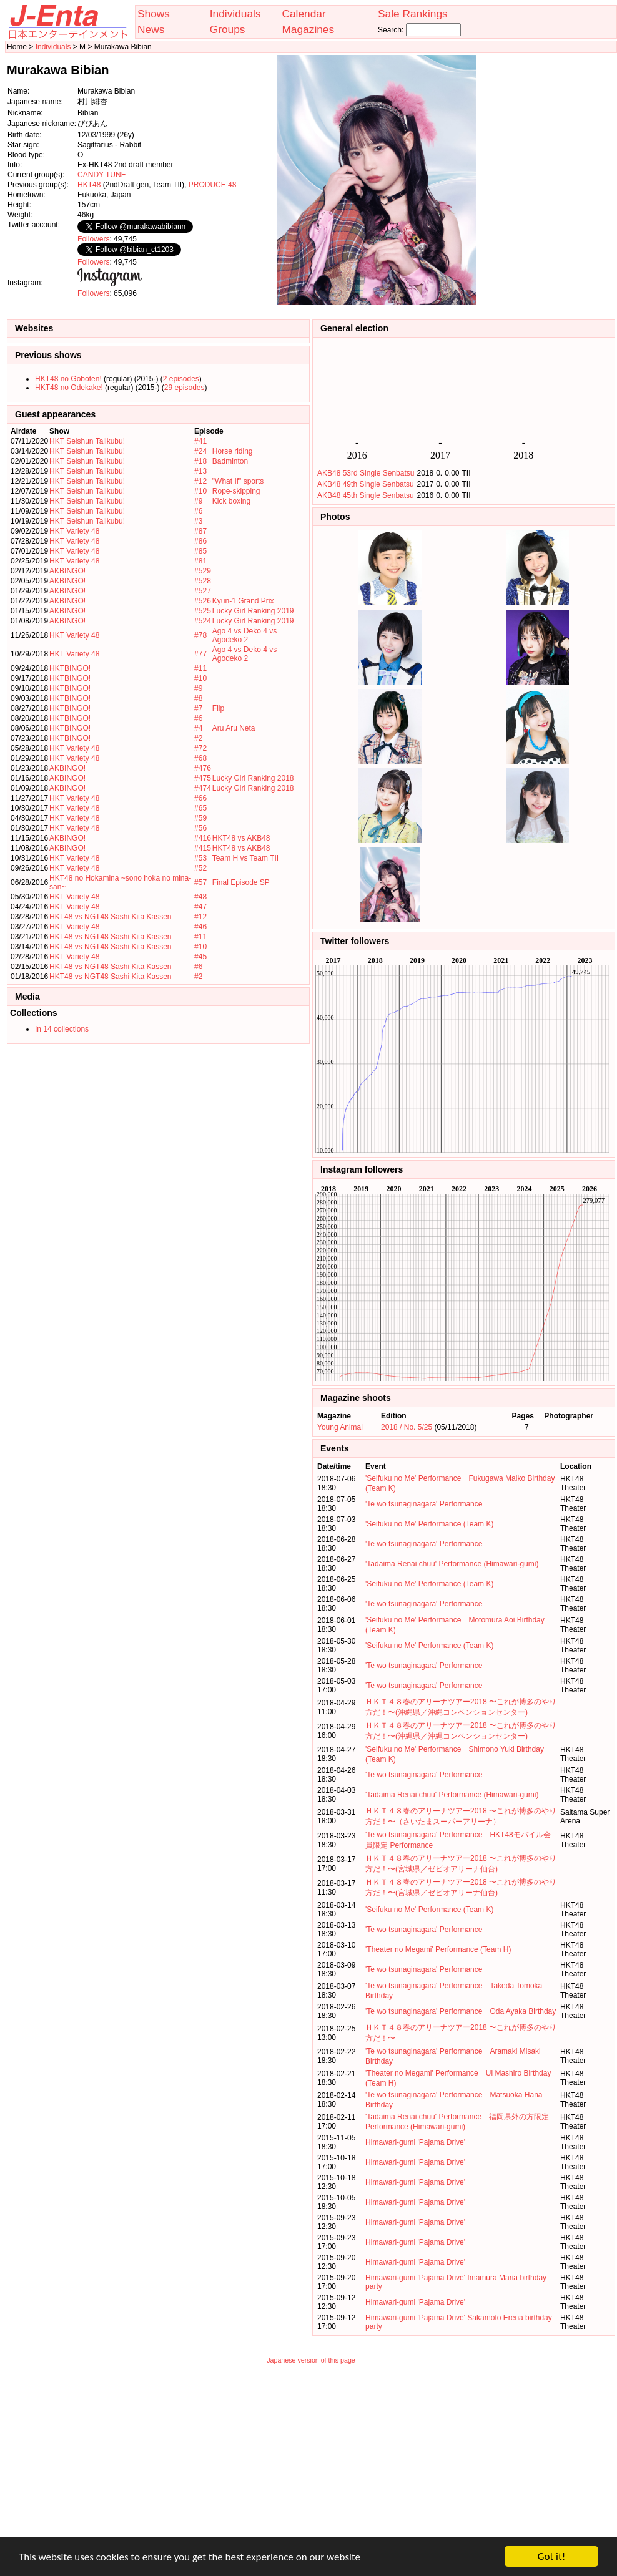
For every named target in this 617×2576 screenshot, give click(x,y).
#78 (200, 635)
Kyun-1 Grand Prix (243, 601)
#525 (202, 611)
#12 (200, 481)
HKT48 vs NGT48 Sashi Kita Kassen (110, 916)
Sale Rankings (413, 13)
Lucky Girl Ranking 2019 (253, 611)
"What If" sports (238, 481)
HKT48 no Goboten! (68, 378)
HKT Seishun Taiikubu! (87, 441)
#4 (198, 728)
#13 (200, 471)
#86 (200, 541)
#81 (200, 561)
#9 (198, 501)
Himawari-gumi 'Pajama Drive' (415, 2142)
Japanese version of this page (311, 2360)
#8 (198, 698)
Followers (93, 239)
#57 (200, 882)
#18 (200, 461)
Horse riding (232, 451)
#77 (200, 654)
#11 (200, 668)
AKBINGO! (67, 571)
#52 (200, 868)
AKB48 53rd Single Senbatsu (365, 473)
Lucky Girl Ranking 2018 (253, 778)
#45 (200, 956)
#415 (202, 848)
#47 (200, 906)
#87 (200, 531)
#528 (202, 581)
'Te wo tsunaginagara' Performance (423, 1504)
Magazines (308, 29)
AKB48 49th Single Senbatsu (365, 484)
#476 (202, 768)
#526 (202, 601)
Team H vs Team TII (245, 858)
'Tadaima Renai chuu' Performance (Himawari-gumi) (451, 1563)
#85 (200, 551)
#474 (202, 788)
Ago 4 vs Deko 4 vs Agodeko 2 (244, 635)
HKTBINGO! (70, 668)
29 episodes (184, 387)
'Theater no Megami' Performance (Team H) (438, 1949)
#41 (200, 441)
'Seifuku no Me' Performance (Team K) (429, 1524)
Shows (153, 13)
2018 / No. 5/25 (406, 1427)
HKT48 (89, 184)
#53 (200, 858)
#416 (202, 838)
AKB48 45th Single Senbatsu (365, 495)
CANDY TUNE (101, 174)
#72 (200, 748)
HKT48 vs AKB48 (241, 838)
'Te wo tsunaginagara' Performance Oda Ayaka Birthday (460, 2011)
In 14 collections (62, 1029)
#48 (200, 896)
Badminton (230, 461)
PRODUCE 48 (213, 184)
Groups (227, 29)
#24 (200, 451)
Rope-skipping (236, 491)
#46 (200, 926)
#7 (198, 708)
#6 (198, 511)
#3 (198, 521)
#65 (200, 808)
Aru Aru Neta (233, 728)
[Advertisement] (552, 179)
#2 (198, 738)
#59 (200, 818)
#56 (200, 828)
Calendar (303, 13)
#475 (202, 778)
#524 (202, 621)
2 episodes (181, 378)
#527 (202, 591)
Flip (218, 708)
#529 (202, 571)
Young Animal (340, 1427)
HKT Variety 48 (74, 531)
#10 (200, 491)
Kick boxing (231, 501)
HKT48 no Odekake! (69, 387)
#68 (200, 758)
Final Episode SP (241, 882)
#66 (200, 798)
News (150, 29)
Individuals (235, 13)
